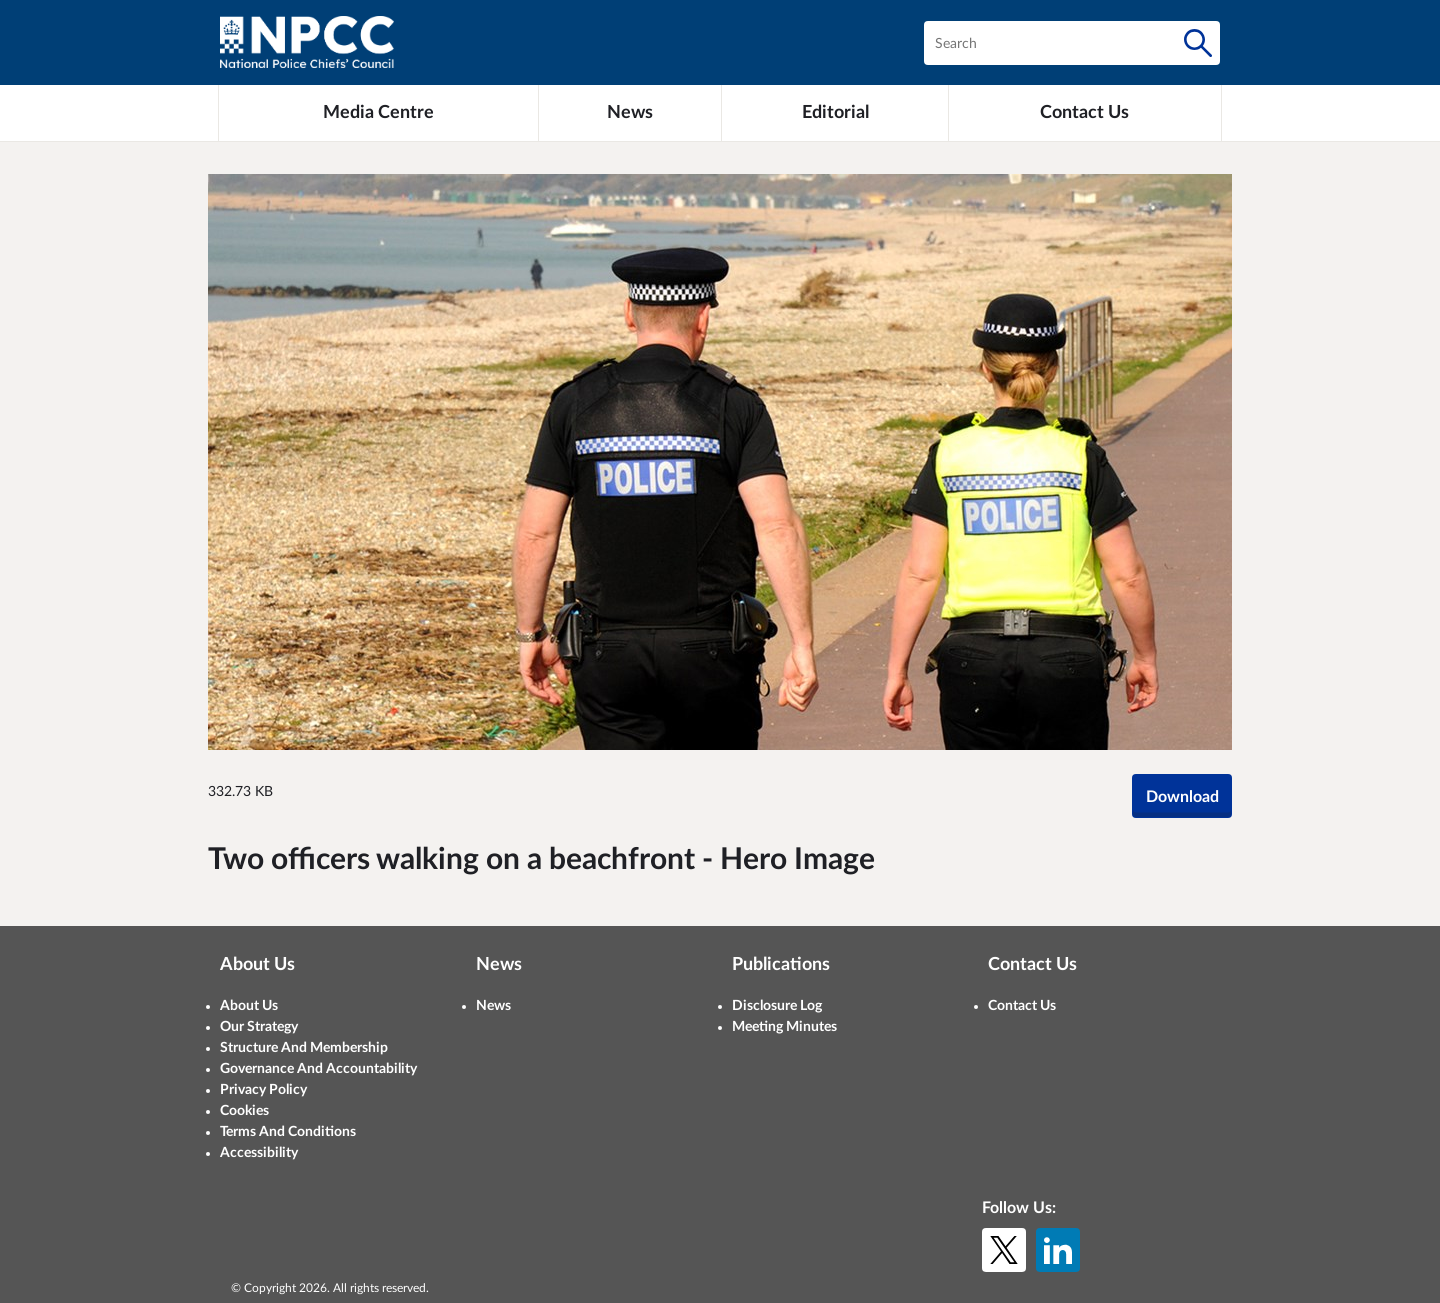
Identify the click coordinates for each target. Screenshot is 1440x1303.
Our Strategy (259, 1027)
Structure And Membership (304, 1048)
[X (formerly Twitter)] (1004, 1250)
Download (1182, 797)
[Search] (1198, 43)
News (493, 1006)
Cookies (244, 1111)
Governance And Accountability (318, 1069)
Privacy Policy (263, 1090)
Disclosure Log (777, 1006)
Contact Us (1022, 1006)
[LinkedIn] (1058, 1250)
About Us (249, 1006)
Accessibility (259, 1153)
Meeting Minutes (784, 1027)
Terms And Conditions (288, 1132)
